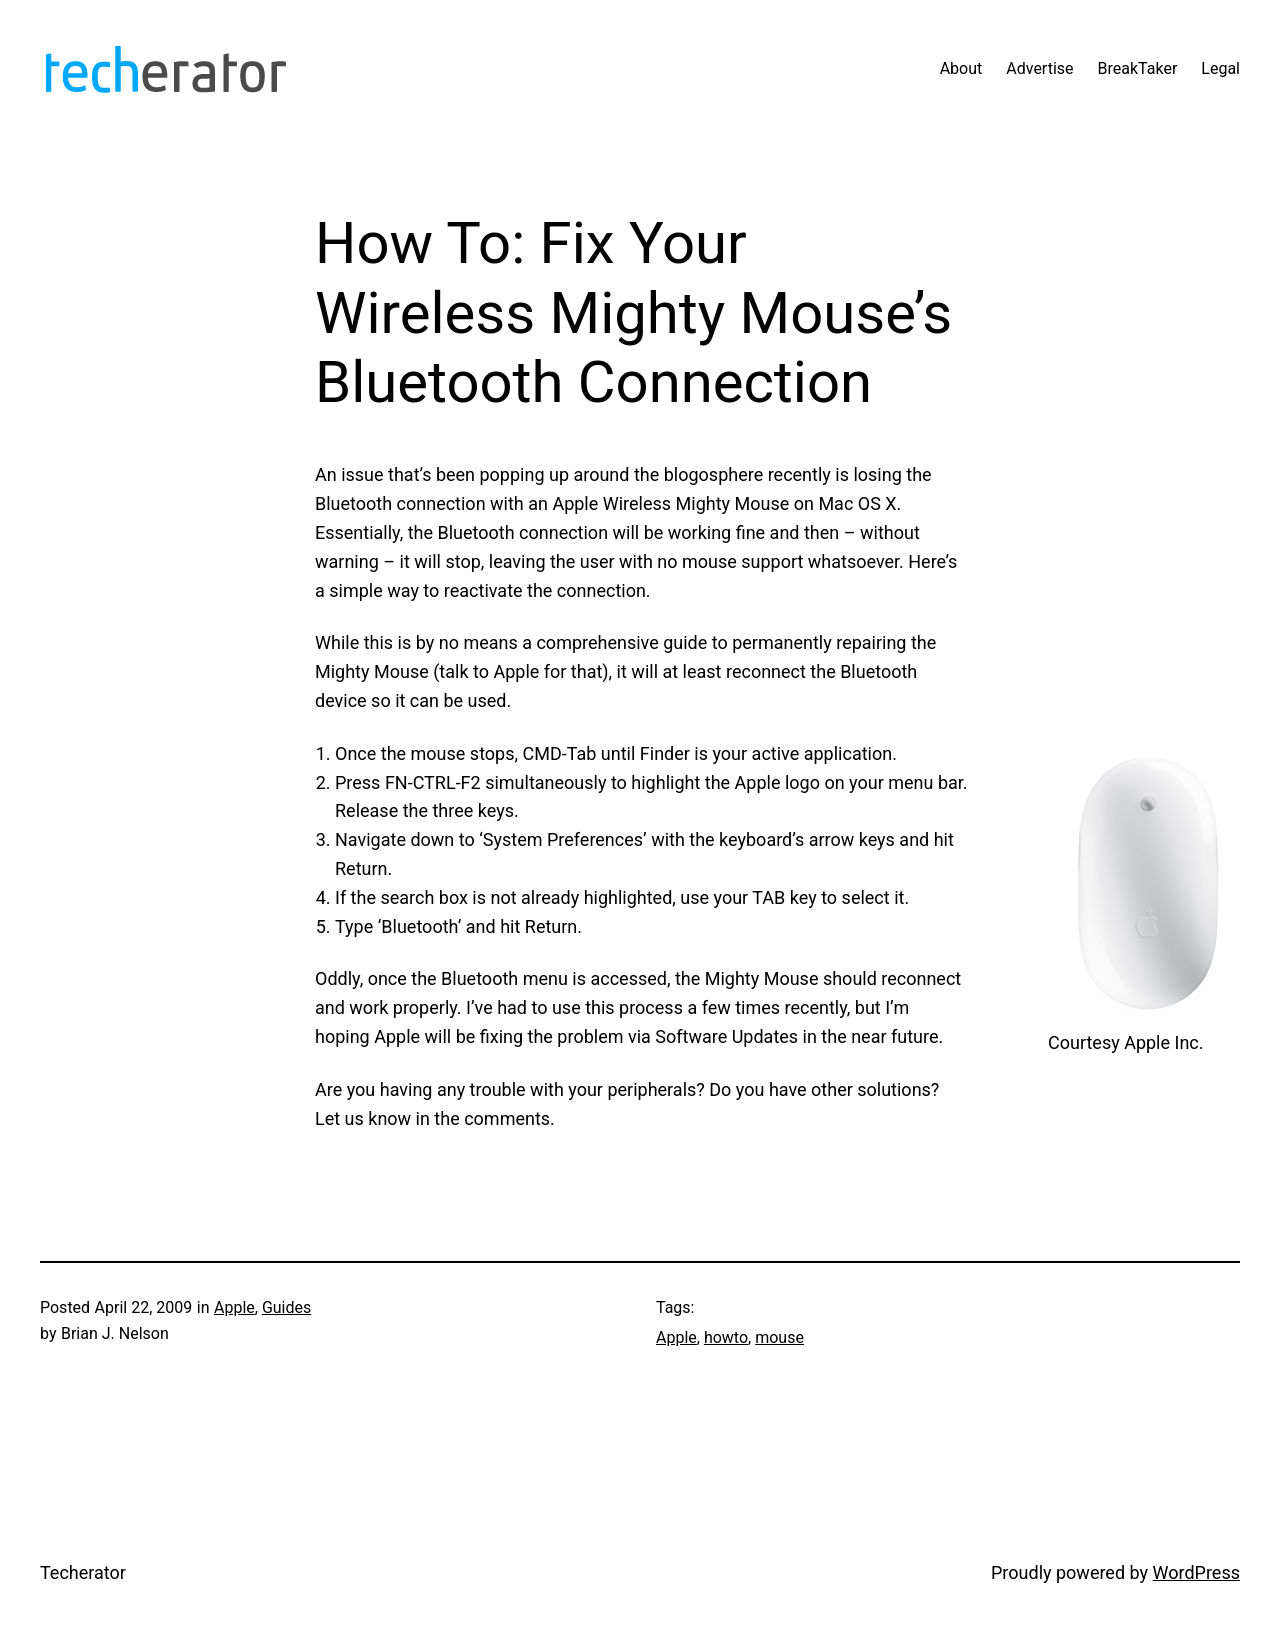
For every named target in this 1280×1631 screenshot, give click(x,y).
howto (726, 1337)
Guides (286, 1307)
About (961, 68)
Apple (234, 1307)
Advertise (1039, 68)
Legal (1220, 68)
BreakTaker (1138, 68)
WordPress (1196, 1572)
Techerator (83, 1572)
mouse (779, 1337)
